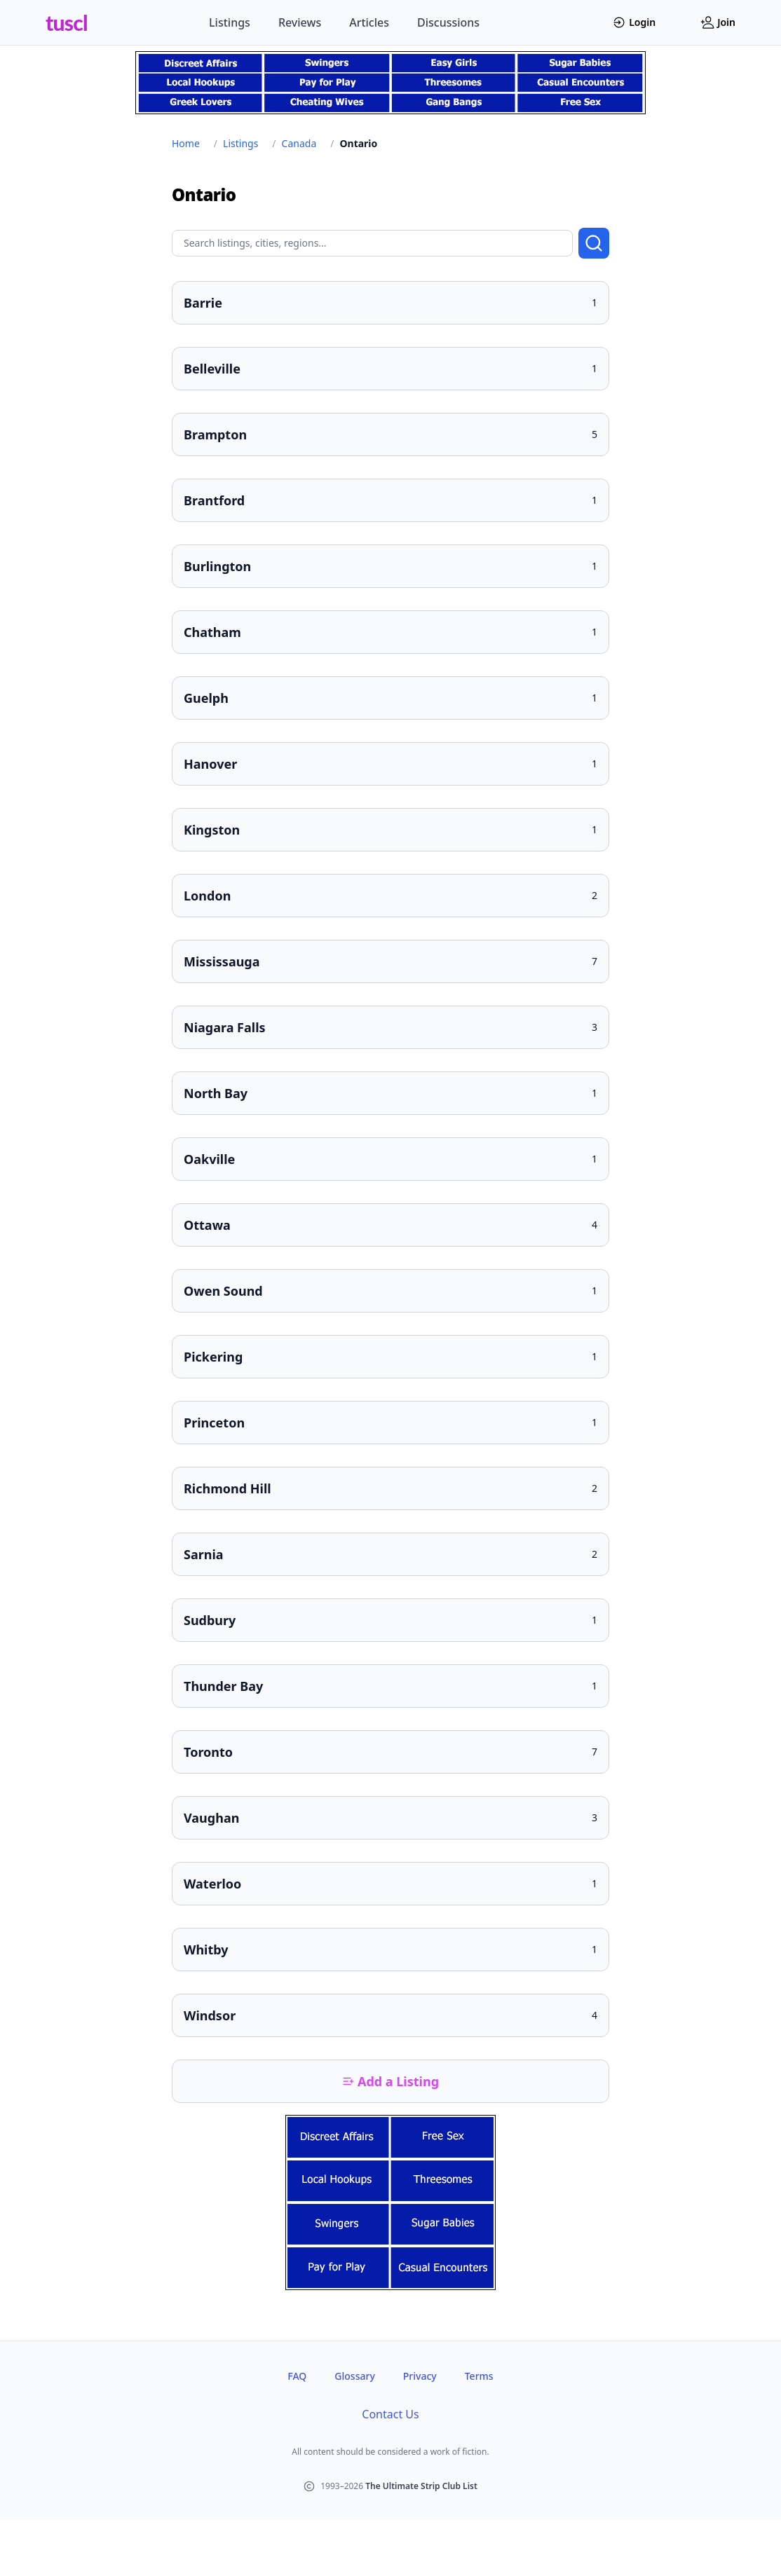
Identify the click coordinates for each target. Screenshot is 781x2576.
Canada (299, 143)
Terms (479, 2376)
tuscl (67, 22)
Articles (369, 22)
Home (186, 143)
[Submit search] (593, 243)
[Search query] (372, 243)
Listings (229, 22)
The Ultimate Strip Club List (421, 2486)
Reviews (299, 22)
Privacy (420, 2376)
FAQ (296, 2376)
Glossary (354, 2376)
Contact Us (390, 2414)
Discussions (448, 22)
